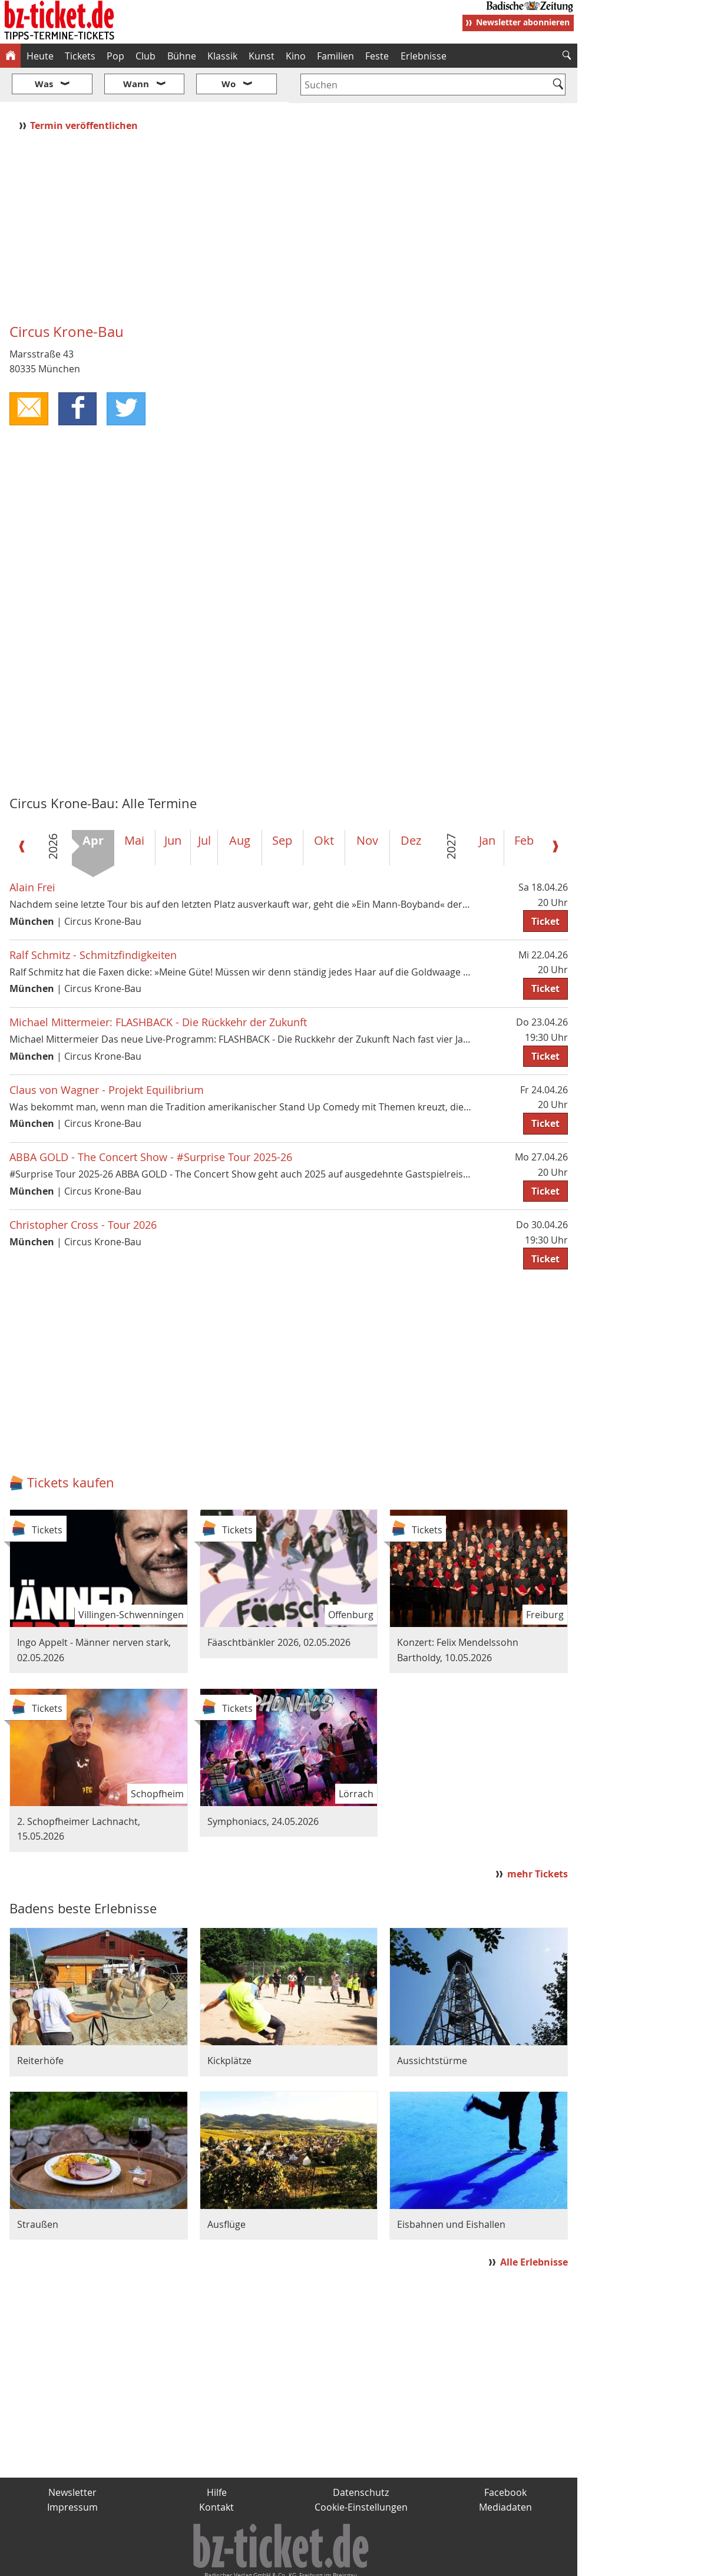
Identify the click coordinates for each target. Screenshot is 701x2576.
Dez (411, 805)
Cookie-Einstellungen (361, 2472)
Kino (296, 55)
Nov (367, 805)
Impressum (72, 2472)
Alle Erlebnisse (534, 2226)
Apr (93, 805)
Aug (239, 805)
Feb (524, 805)
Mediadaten (505, 2472)
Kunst (262, 55)
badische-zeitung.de (151, 2562)
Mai (134, 805)
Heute (40, 55)
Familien (335, 55)
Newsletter (72, 2457)
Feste (377, 55)
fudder (285, 2562)
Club (145, 55)
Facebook (505, 2457)
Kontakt (216, 2472)
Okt (324, 805)
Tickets (80, 55)
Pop (115, 55)
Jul (204, 805)
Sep (282, 805)
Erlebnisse (424, 55)
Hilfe (217, 2457)
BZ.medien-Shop (434, 2562)
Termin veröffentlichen (85, 90)
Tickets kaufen (70, 1447)
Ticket (545, 885)
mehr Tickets (537, 1839)
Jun (172, 805)
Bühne (181, 55)
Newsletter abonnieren (523, 22)
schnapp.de (233, 2562)
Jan (487, 805)
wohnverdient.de (348, 2562)
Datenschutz (361, 2457)
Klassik (222, 55)
